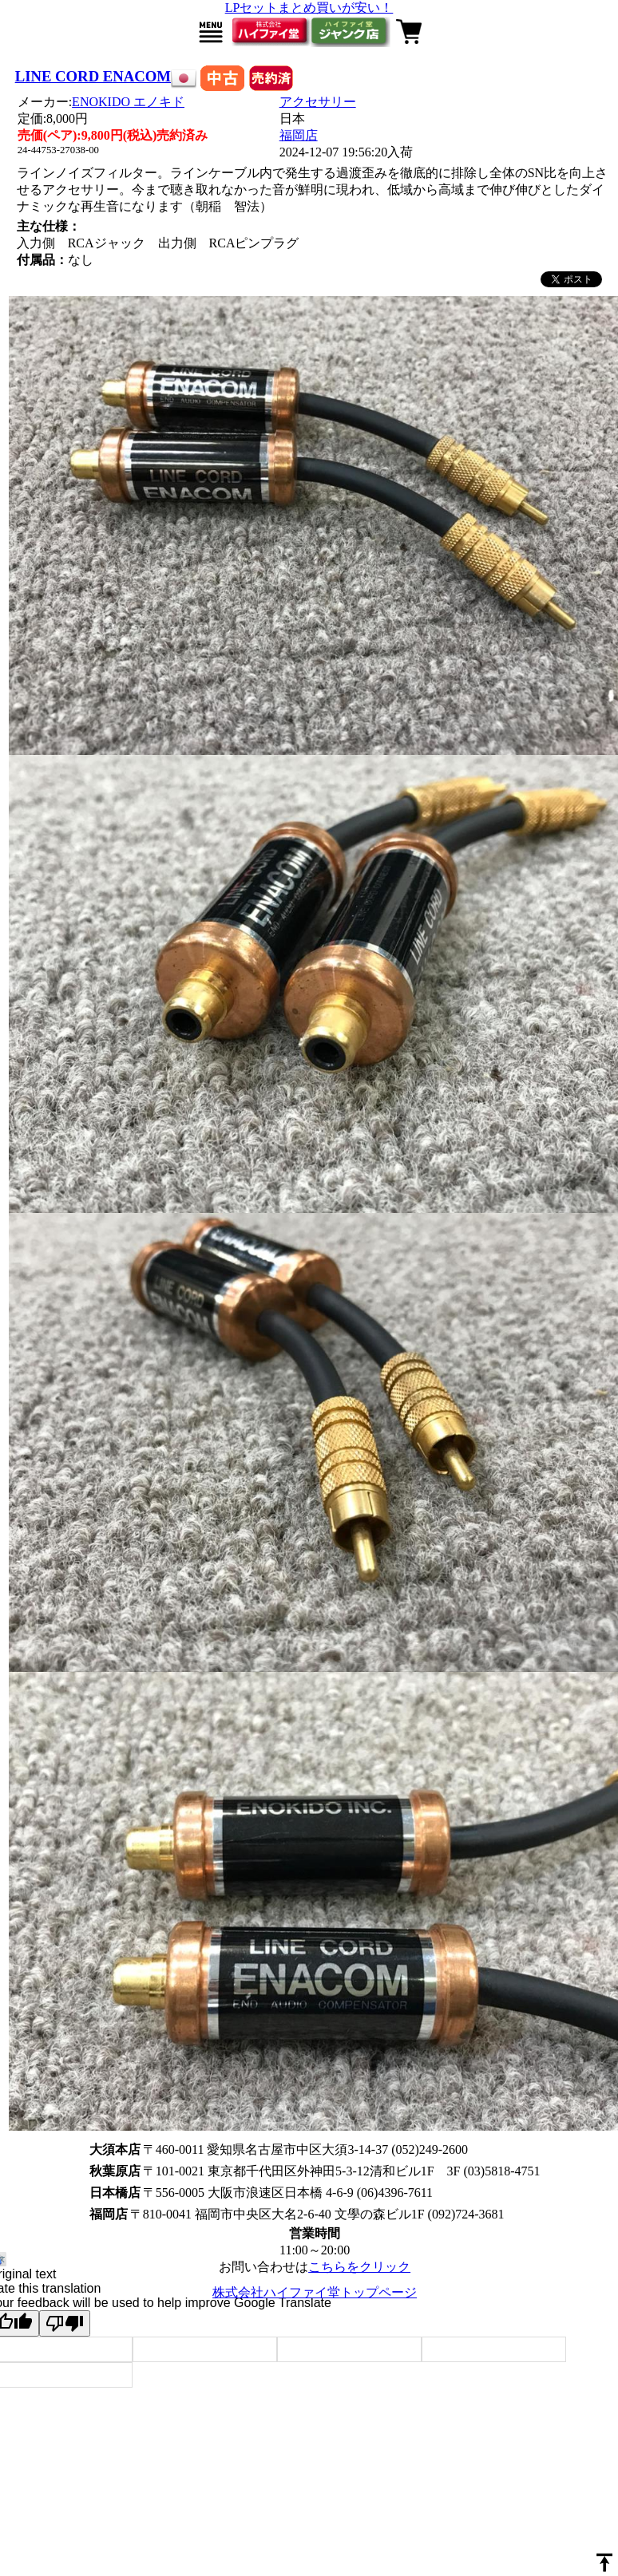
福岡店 (298, 135)
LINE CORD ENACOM (93, 76)
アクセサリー (317, 102)
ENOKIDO (128, 102)
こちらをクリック (359, 2267)
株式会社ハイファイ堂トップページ (314, 2292)
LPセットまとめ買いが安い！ (309, 7)
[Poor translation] (64, 2323)
